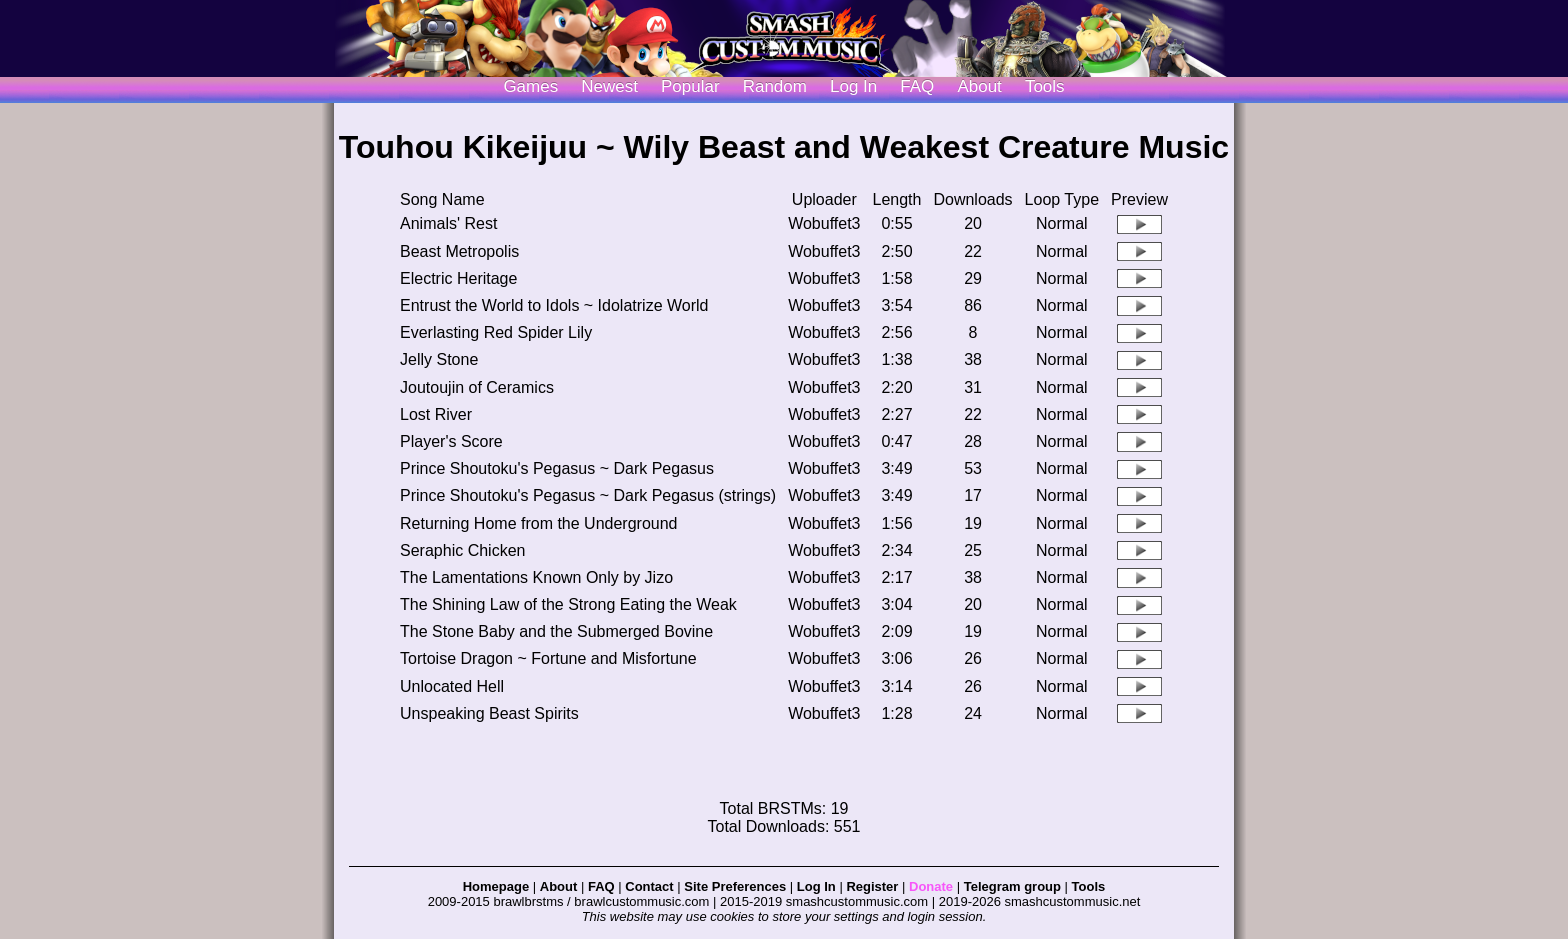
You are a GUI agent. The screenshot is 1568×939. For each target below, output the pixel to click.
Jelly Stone (439, 359)
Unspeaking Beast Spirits (489, 713)
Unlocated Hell (452, 686)
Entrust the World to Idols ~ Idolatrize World (554, 305)
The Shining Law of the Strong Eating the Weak (568, 604)
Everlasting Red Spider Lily (496, 332)
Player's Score (451, 441)
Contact (649, 886)
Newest (609, 86)
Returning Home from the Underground (538, 523)
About (979, 86)
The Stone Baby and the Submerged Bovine (556, 631)
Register (872, 886)
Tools (1045, 86)
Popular (690, 86)
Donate (931, 886)
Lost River (436, 414)
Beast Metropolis (459, 251)
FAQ (917, 86)
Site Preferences (735, 886)
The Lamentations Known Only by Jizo (536, 577)
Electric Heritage (458, 278)
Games (530, 86)
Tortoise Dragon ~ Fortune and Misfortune (548, 658)
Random (775, 86)
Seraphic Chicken (462, 550)
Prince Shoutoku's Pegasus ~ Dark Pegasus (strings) (588, 495)
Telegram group (1012, 886)
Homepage (496, 886)
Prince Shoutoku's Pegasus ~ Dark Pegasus (557, 468)
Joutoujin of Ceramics (477, 387)
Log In (816, 886)
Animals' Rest (448, 223)
